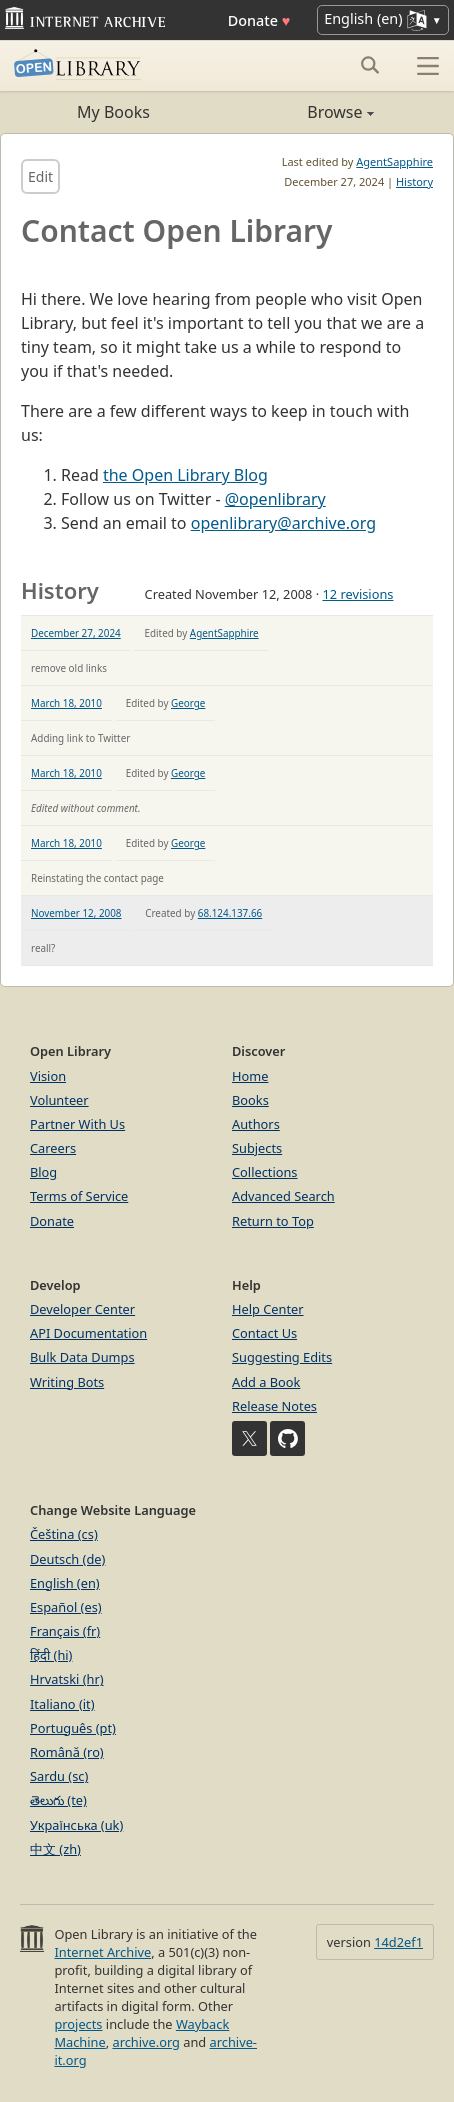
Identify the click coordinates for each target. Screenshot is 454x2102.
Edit (40, 176)
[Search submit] (369, 65)
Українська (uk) (76, 1825)
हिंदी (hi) (51, 1655)
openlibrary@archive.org (283, 523)
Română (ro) (67, 1752)
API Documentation (88, 1333)
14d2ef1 (398, 1942)
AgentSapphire (394, 161)
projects (78, 2024)
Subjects (257, 1148)
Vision (48, 1076)
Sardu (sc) (59, 1776)
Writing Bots (67, 1382)
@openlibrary (275, 499)
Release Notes (274, 1406)
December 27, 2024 (76, 633)
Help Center (268, 1309)
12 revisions (357, 594)
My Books (113, 112)
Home (250, 1076)
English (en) (65, 1583)
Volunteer (59, 1100)
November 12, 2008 (76, 913)
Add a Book (266, 1382)
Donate (259, 20)
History (414, 181)
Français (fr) (65, 1631)
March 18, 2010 (66, 703)
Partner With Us (77, 1124)
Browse (300, 112)
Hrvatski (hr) (67, 1679)
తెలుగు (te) (58, 1800)
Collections (265, 1172)
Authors (256, 1124)
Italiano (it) (62, 1704)
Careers (53, 1148)
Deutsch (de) (67, 1559)
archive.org (145, 2042)
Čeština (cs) (64, 1534)
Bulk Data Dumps (82, 1357)
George (188, 703)
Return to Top (273, 1221)
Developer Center (82, 1309)
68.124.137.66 (230, 913)
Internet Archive (102, 1952)
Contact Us (264, 1333)
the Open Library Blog (185, 475)
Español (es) (66, 1607)
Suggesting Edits (282, 1357)
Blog (43, 1172)
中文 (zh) (55, 1849)
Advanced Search (283, 1196)
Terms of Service (79, 1196)
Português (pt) (73, 1728)
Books (250, 1100)
